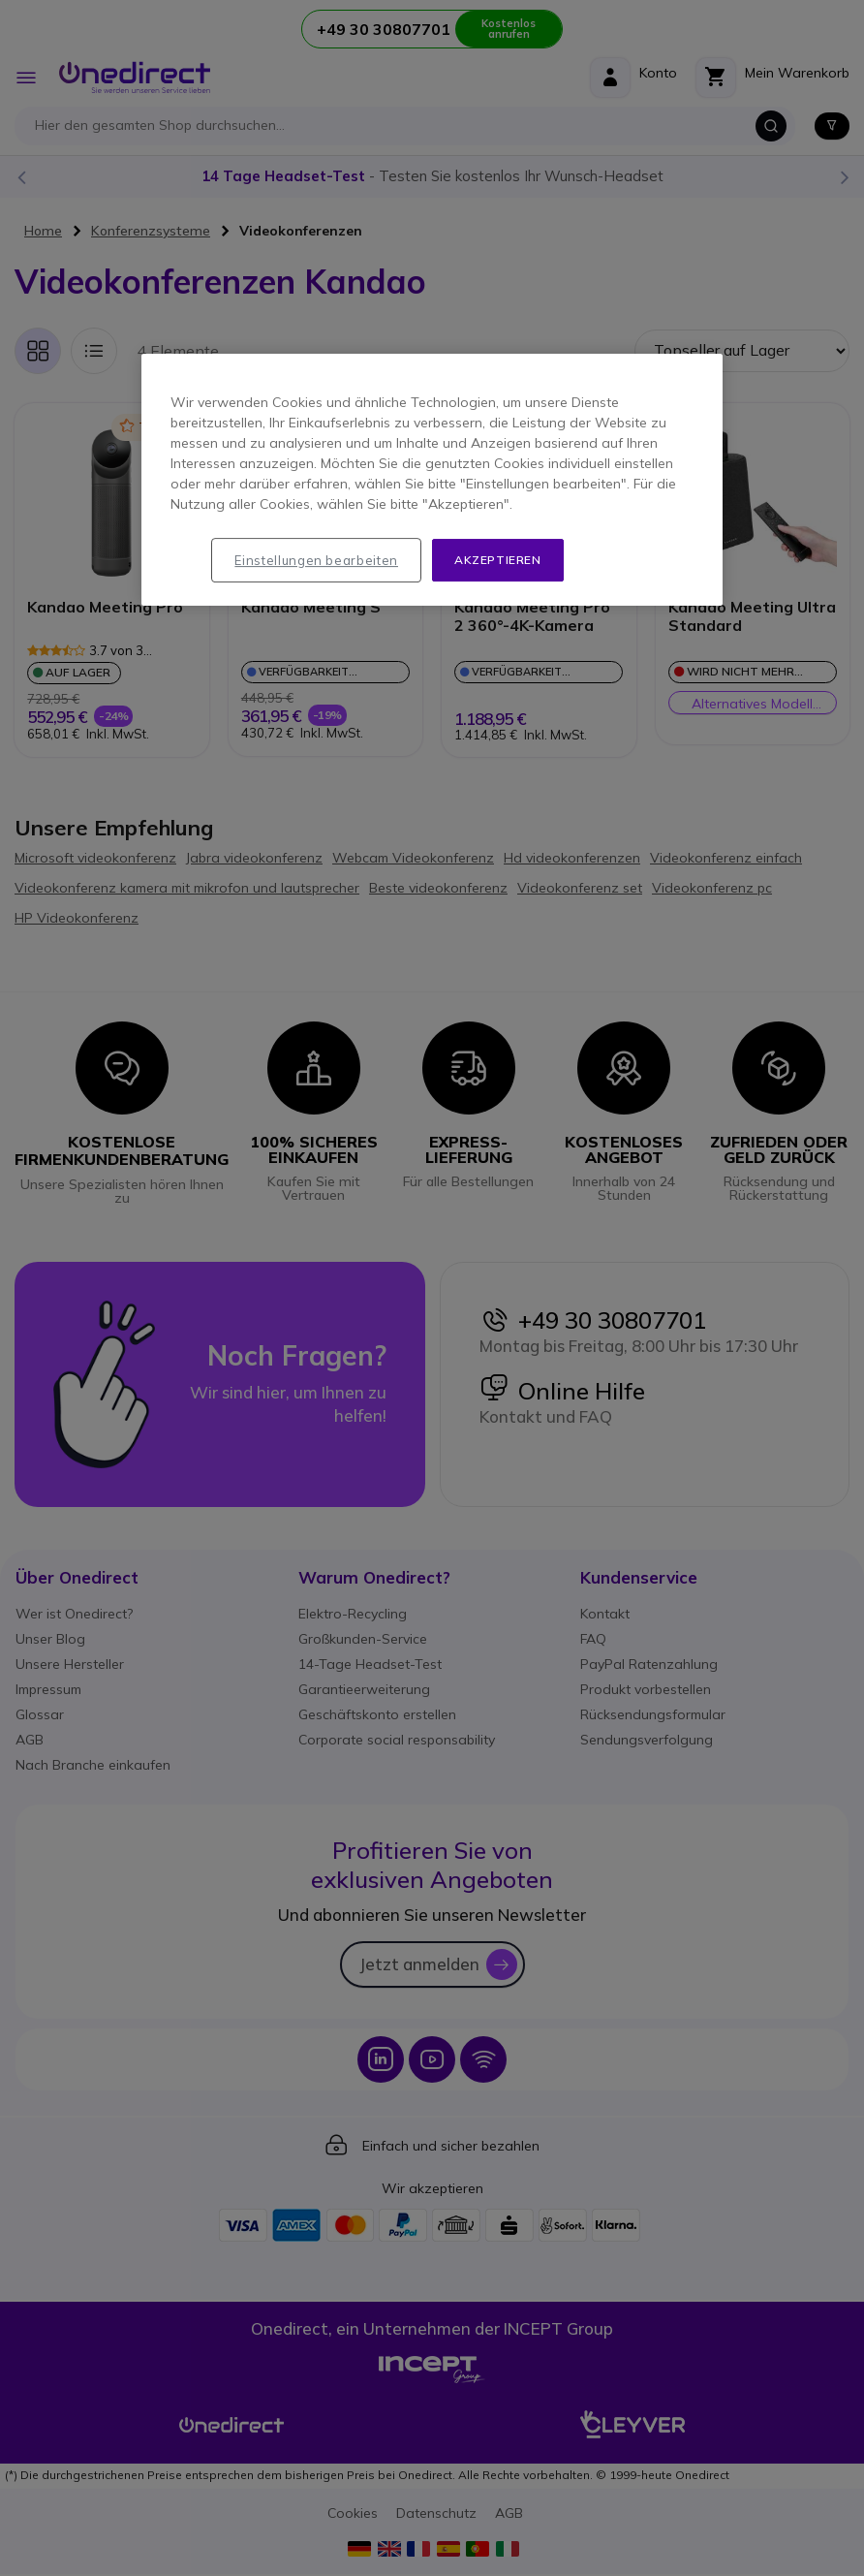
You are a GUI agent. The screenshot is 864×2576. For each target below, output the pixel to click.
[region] (432, 480)
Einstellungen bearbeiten (316, 560)
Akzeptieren (497, 559)
